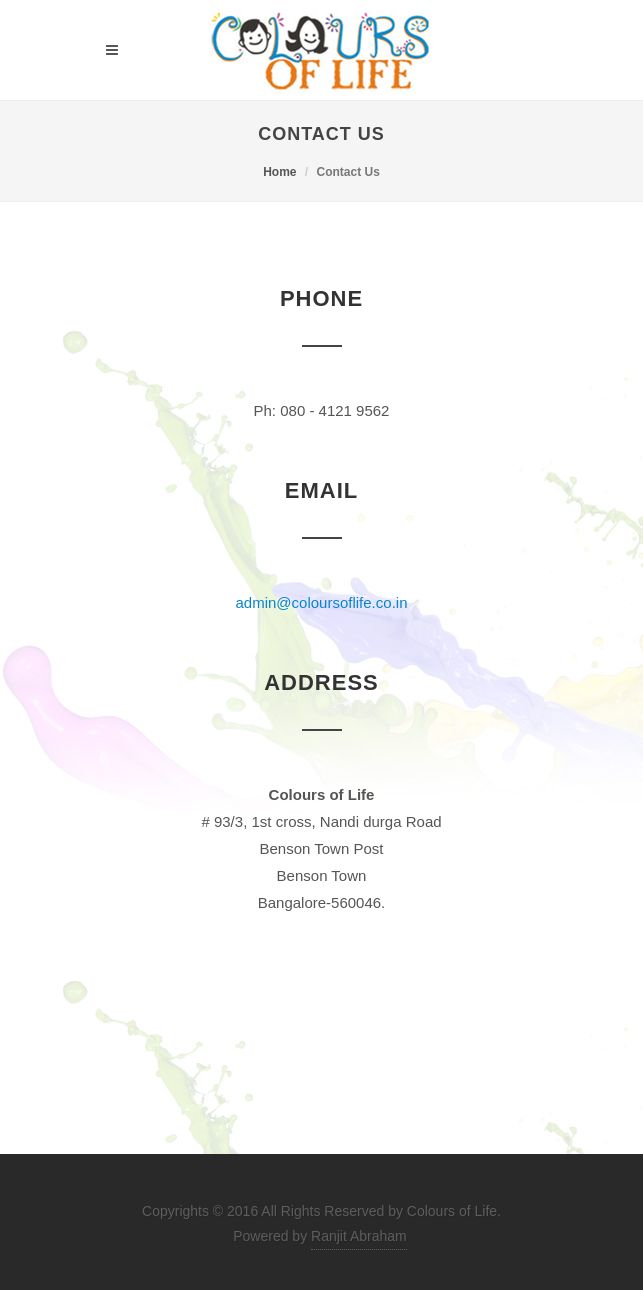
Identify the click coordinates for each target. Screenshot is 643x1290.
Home (279, 172)
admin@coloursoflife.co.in (322, 602)
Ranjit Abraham (359, 1236)
